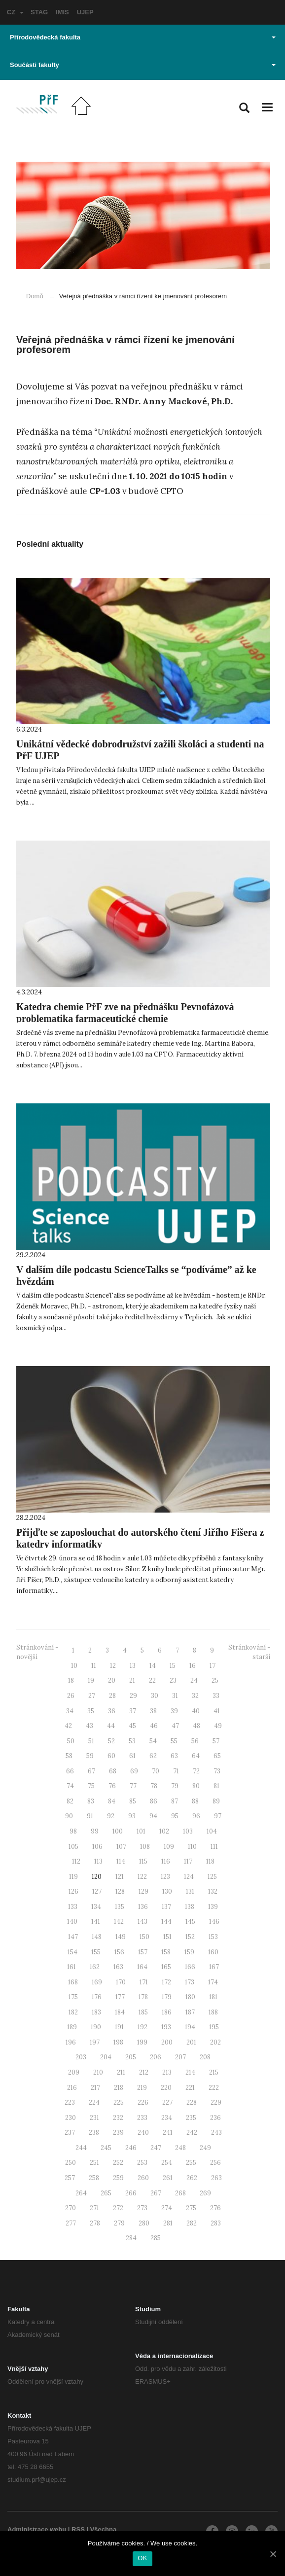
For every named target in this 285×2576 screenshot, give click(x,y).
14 (152, 1665)
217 (95, 2087)
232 (118, 2118)
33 (216, 1696)
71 (176, 1771)
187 (190, 2012)
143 (142, 1921)
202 (215, 2042)
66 (70, 1771)
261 (168, 2178)
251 (94, 2162)
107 (121, 1846)
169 (97, 1982)
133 (72, 1907)
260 (143, 2178)
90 (69, 1816)
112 (76, 1861)
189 (72, 2027)
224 (94, 2102)
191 (119, 2027)
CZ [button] (15, 12)
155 (96, 1952)
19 (91, 1680)
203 (80, 2057)
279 (119, 2223)
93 (132, 1816)
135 (119, 1907)
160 (213, 1952)
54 (153, 1741)
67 (91, 1771)
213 (167, 2072)
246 (131, 2148)
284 (131, 2238)
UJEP (85, 12)
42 (68, 1726)
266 (131, 2193)
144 (166, 1921)
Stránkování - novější (37, 1652)
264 (81, 2193)
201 (191, 2042)
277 (71, 2223)
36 (111, 1711)
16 (192, 1665)
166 (190, 1967)
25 (215, 1680)
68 (112, 1771)
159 (189, 1952)
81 (216, 1786)
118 (210, 1861)
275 (191, 2208)
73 (217, 1771)
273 (142, 2208)
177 (120, 1997)
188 (213, 2012)
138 (189, 1907)
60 (111, 1756)
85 (132, 1801)
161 (71, 1967)
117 (188, 1861)
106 (97, 1846)
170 (121, 1982)
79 (174, 1786)
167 (214, 1967)
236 (215, 2118)
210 (98, 2072)
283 (216, 2223)
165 (166, 1967)
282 (191, 2223)
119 (73, 1876)
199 (142, 2042)
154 (72, 1952)
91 (90, 1816)
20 (111, 1680)
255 (191, 2162)
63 (174, 1756)
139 (213, 1907)
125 (212, 1876)
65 (217, 1756)
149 (120, 1937)
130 (167, 1891)
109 (169, 1846)
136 (143, 1907)
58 (69, 1756)
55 (174, 1741)
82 (70, 1801)
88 (195, 1801)
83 (90, 1801)
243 (216, 2132)
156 (119, 1952)
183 (96, 2012)
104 (212, 1831)
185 (143, 2012)
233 (142, 2118)
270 (70, 2208)
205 (130, 2057)
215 (213, 2072)
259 (118, 2178)
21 (132, 1680)
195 (214, 2027)
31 (175, 1696)
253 (142, 2162)
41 (217, 1711)
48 (196, 1726)
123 (165, 1876)
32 (195, 1696)
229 (216, 2102)
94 (153, 1816)
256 (215, 2162)
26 (70, 1696)
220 (166, 2087)
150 (144, 1937)
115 (143, 1861)
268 (180, 2193)
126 (73, 1891)
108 (145, 1846)
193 (166, 2027)
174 (213, 1982)
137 (166, 1907)
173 (189, 1982)
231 (94, 2118)
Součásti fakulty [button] (143, 65)
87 (174, 1801)
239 (118, 2132)
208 (205, 2057)
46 (154, 1726)
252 (118, 2162)
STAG (39, 12)
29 (133, 1696)
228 (191, 2102)
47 (175, 1726)
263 (216, 2178)
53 (132, 1741)
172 (166, 1982)
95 (174, 1816)
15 (173, 1665)
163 (118, 1967)
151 (167, 1937)
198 (118, 2042)
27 (91, 1696)
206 (155, 2057)
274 (166, 2208)
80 (196, 1786)
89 (216, 1801)
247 (155, 2148)
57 (216, 1741)
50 (70, 1741)
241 (168, 2132)
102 (164, 1831)
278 (95, 2223)
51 (91, 1741)
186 (167, 2012)
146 (214, 1921)
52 (111, 1741)
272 (118, 2208)
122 (142, 1876)
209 (73, 2072)
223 (70, 2102)
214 (190, 2072)
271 (94, 2208)
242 (191, 2132)
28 (112, 1696)
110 (192, 1846)
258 (94, 2178)
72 (196, 1771)
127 (97, 1891)
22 (152, 1680)
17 (212, 1665)
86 (153, 1801)
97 (217, 1816)
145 (190, 1921)
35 (90, 1711)
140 (72, 1921)
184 (120, 2012)
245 (106, 2148)
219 (142, 2087)
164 (142, 1967)
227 (167, 2102)
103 (188, 1831)
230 (70, 2118)
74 (70, 1786)
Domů (34, 296)
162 (95, 1967)
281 (168, 2223)
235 (191, 2118)
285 (155, 2238)
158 (166, 1952)
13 (133, 1665)
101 (141, 1831)
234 (166, 2118)
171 (144, 1982)
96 (196, 1816)
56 (195, 1741)
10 (74, 1665)
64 (196, 1756)
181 (213, 1997)
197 (95, 2042)
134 (96, 1907)
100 (117, 1831)
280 (144, 2223)
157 (142, 1952)
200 (167, 2042)
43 (89, 1726)
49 (218, 1726)
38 (153, 1711)
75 (91, 1786)
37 (132, 1711)
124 (189, 1876)
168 (73, 1982)
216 (72, 2087)
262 (191, 2178)
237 (70, 2132)
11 (93, 1665)
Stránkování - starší (249, 1652)
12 (113, 1665)
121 (119, 1876)
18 (71, 1680)
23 (173, 1680)
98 (73, 1831)
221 (190, 2087)
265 (106, 2193)
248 (180, 2148)
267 (155, 2193)
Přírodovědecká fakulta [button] (143, 37)
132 (212, 1891)
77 (133, 1786)
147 (73, 1937)
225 (118, 2102)
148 (97, 1937)
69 (134, 1771)
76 (112, 1786)
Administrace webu (36, 2529)
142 (119, 1921)
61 (132, 1756)
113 (98, 1861)
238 (94, 2132)
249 (205, 2148)
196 (71, 2042)
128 (120, 1891)
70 (155, 1771)
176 (97, 1997)
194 (190, 2027)
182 (73, 2012)
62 (153, 1756)
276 (215, 2208)
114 (120, 1861)
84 (111, 1801)
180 (190, 1997)
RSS (78, 2529)
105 (73, 1846)
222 (214, 2087)
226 (143, 2102)
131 (190, 1891)
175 (73, 1997)
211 (121, 2072)
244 (81, 2148)
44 (111, 1726)
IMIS (62, 12)
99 (95, 1831)
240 (143, 2132)
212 (143, 2072)
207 (180, 2057)
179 (167, 1997)
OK (142, 2558)
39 (174, 1711)
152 (190, 1937)
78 (153, 1786)
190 (96, 2027)
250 (70, 2162)
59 (90, 1756)
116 (165, 1861)
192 (142, 2027)
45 (132, 1726)
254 (166, 2162)
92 (110, 1816)
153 (213, 1937)
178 (143, 1997)
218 (118, 2087)
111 (214, 1846)
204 (105, 2057)
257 (70, 2178)
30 (154, 1696)
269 (205, 2193)
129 (143, 1891)
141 (95, 1921)
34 (69, 1711)
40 (196, 1711)
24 (194, 1680)
